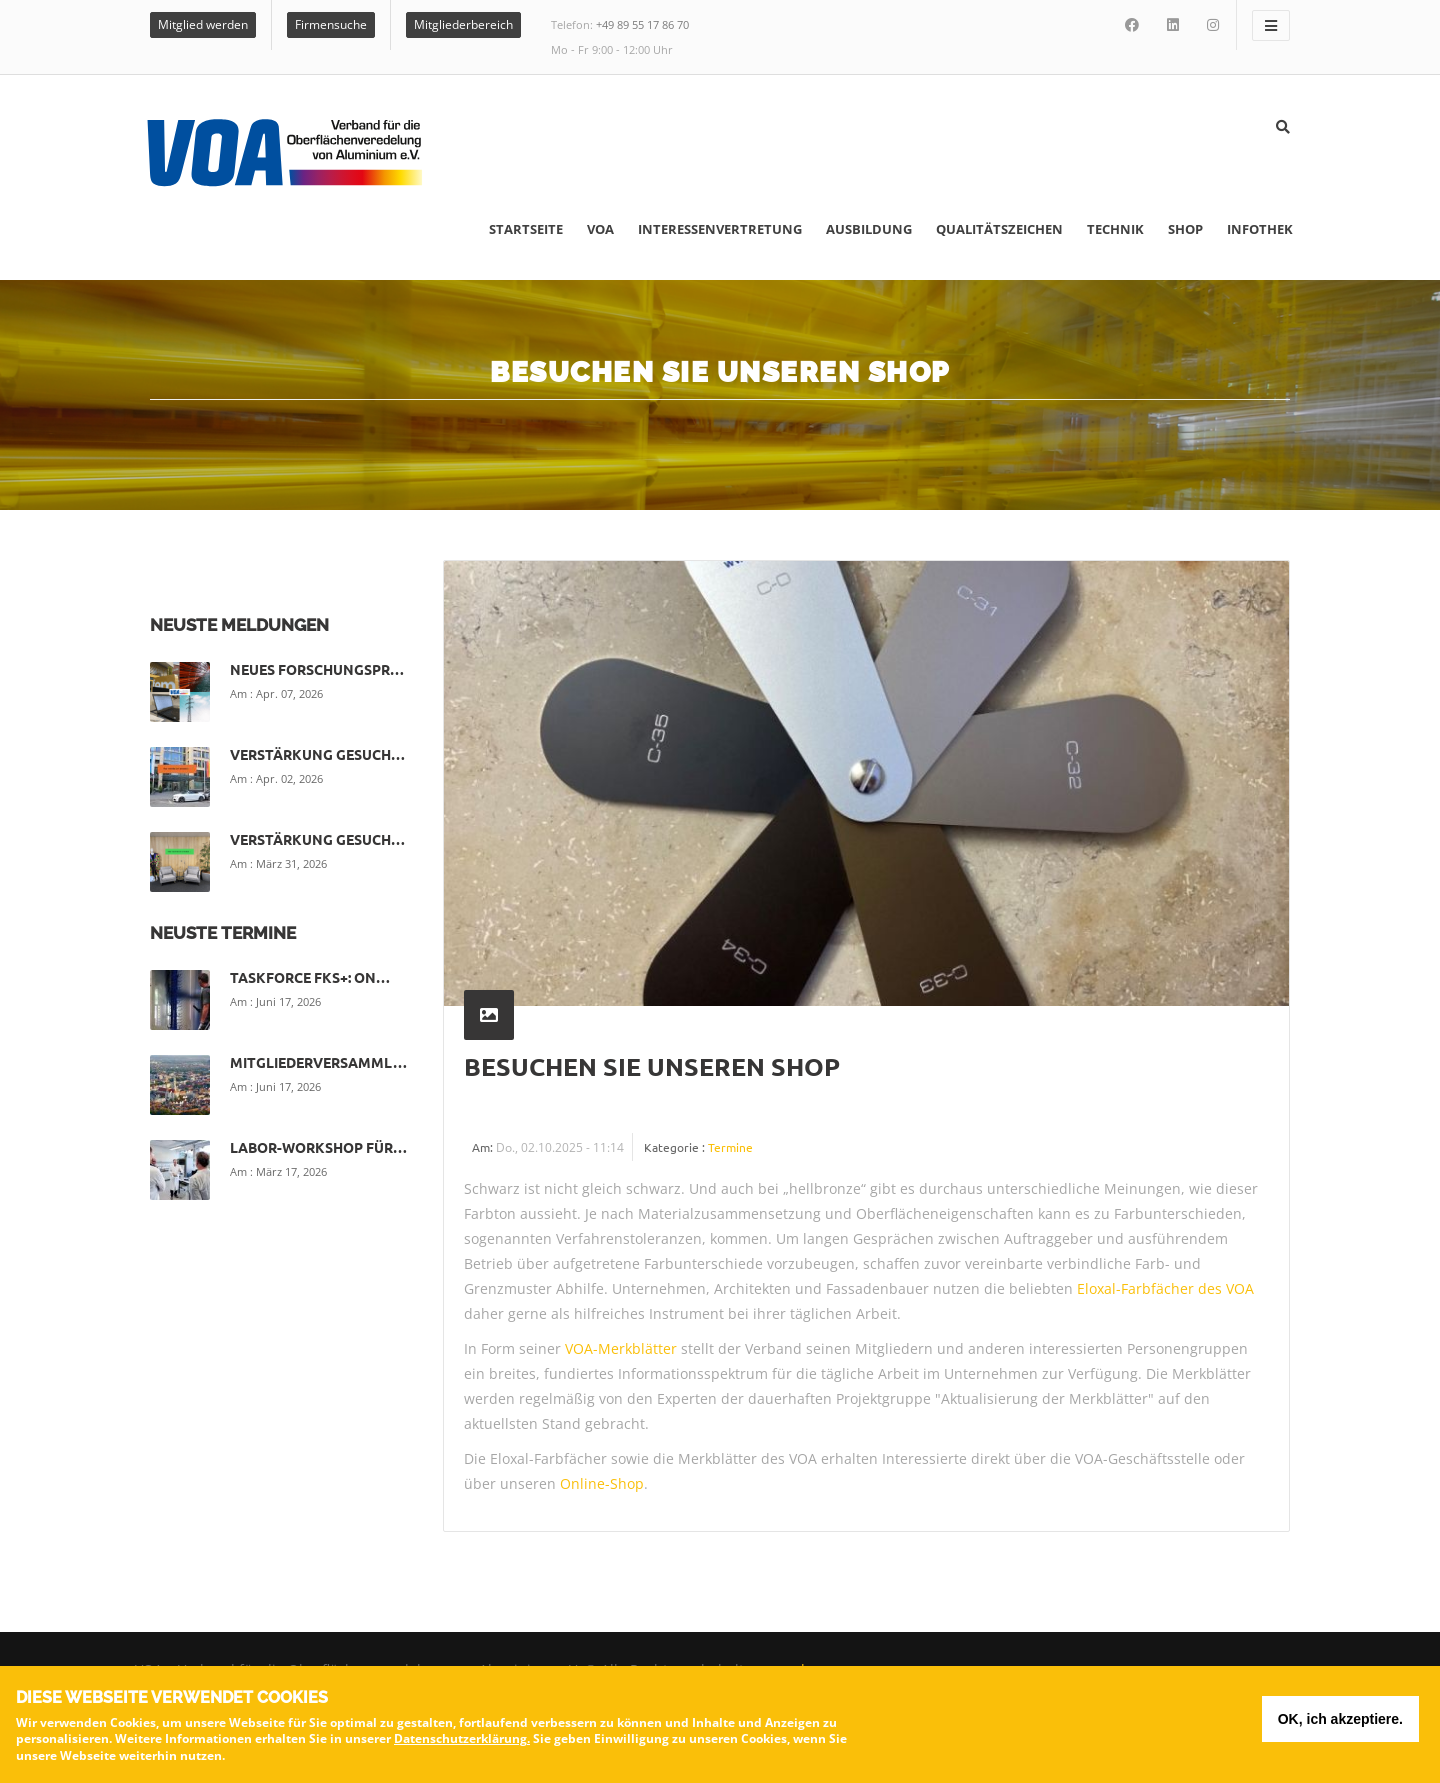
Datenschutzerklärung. (462, 1742)
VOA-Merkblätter (621, 1348)
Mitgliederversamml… (318, 1062)
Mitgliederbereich (463, 24)
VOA (600, 229)
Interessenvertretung (720, 229)
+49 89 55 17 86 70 (642, 24)
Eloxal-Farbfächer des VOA (1165, 1288)
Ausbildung (869, 229)
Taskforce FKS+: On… (310, 977)
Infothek (1260, 229)
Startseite (526, 229)
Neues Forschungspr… (317, 669)
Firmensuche (331, 24)
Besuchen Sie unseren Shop (652, 1066)
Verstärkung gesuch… (317, 754)
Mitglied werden (203, 24)
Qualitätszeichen (999, 229)
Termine (730, 1147)
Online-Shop (602, 1483)
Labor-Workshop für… (318, 1147)
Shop (1185, 229)
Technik (1115, 229)
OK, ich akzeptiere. (1340, 1723)
